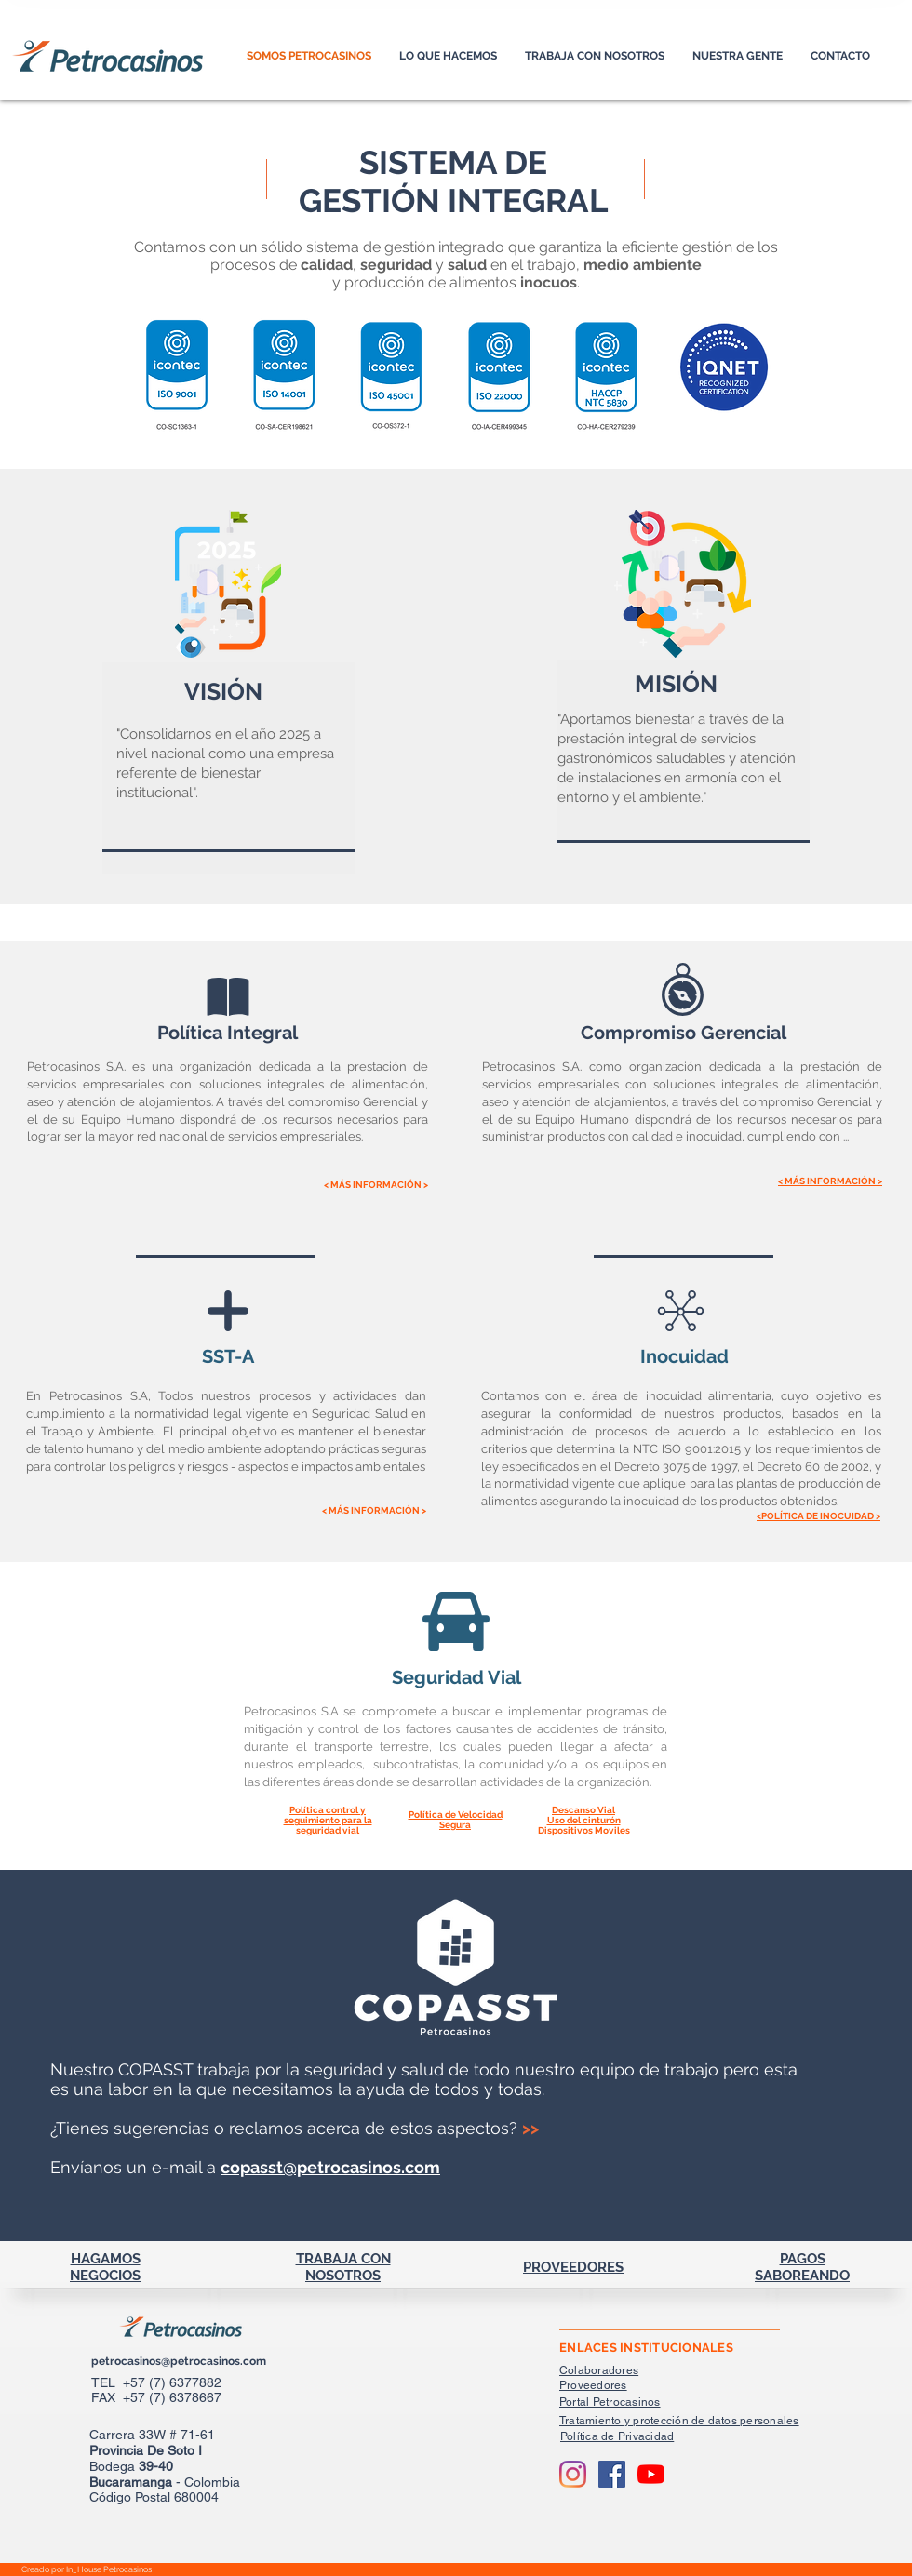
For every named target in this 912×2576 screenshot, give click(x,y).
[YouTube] (650, 2474)
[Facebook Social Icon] (611, 2474)
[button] (737, 56)
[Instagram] (572, 2474)
